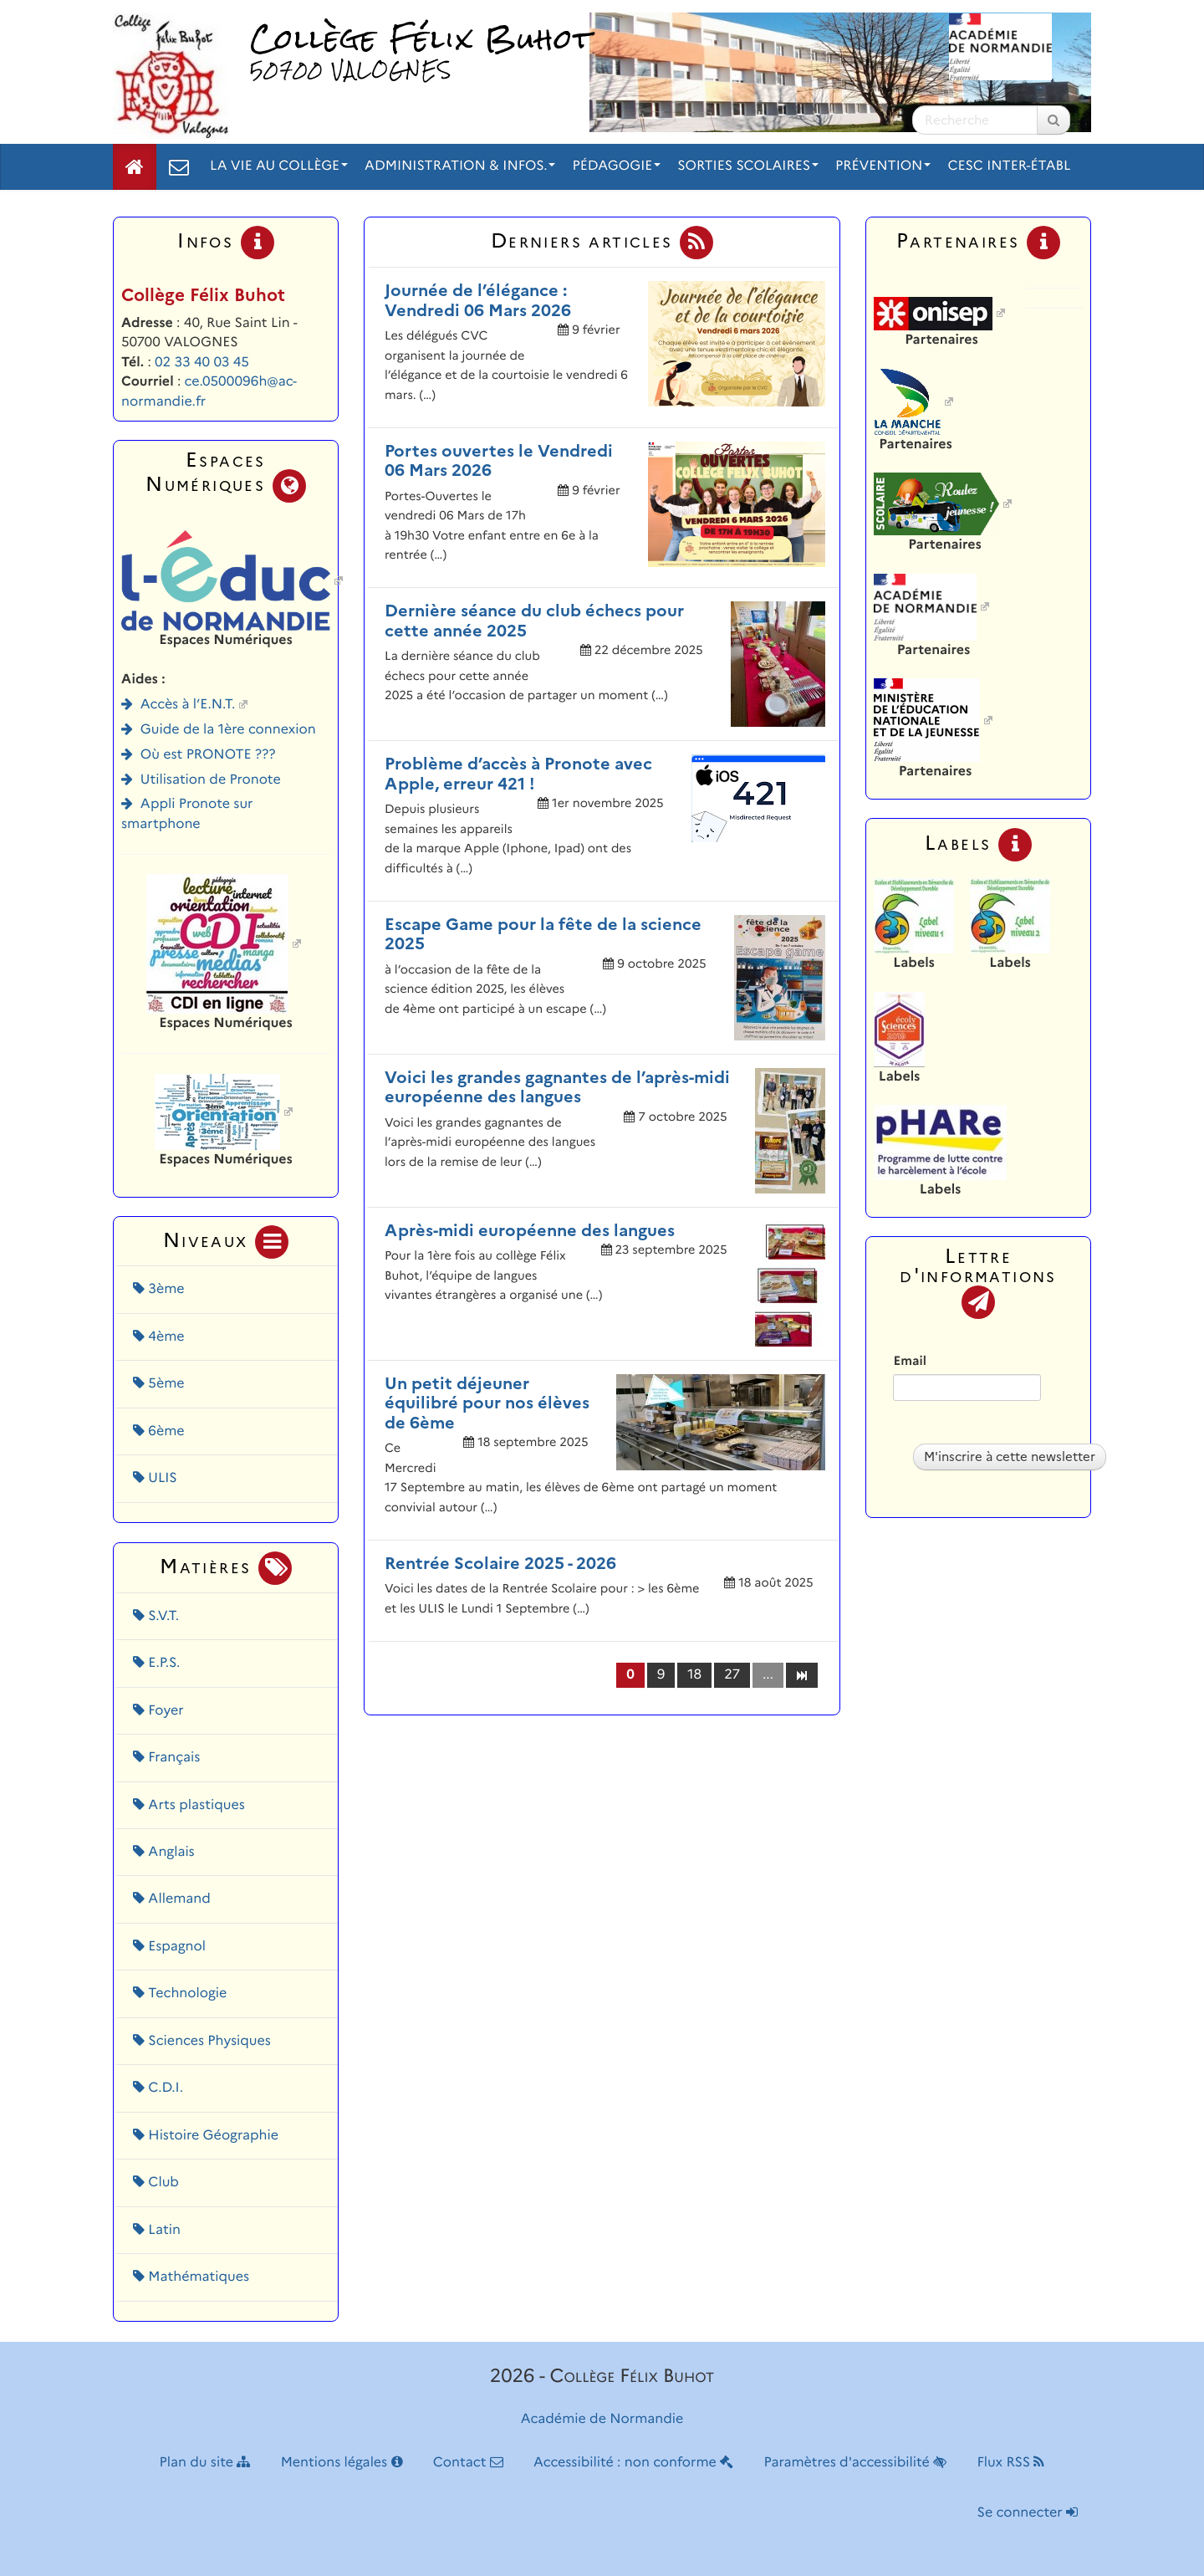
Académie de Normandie (602, 2419)
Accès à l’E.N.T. (187, 705)
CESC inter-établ (1008, 166)
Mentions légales (342, 2463)
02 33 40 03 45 (202, 363)
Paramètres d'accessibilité (855, 2463)
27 (732, 1675)
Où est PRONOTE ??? (207, 755)
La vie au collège (279, 166)
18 (694, 1675)
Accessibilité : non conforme (633, 2463)
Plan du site (205, 2463)
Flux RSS (1010, 2463)
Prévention (883, 166)
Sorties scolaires (748, 166)
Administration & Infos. (460, 166)
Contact (468, 2463)
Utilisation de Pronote (210, 780)
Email (909, 1360)
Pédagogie (616, 166)
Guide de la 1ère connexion (228, 730)
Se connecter (1027, 2513)
